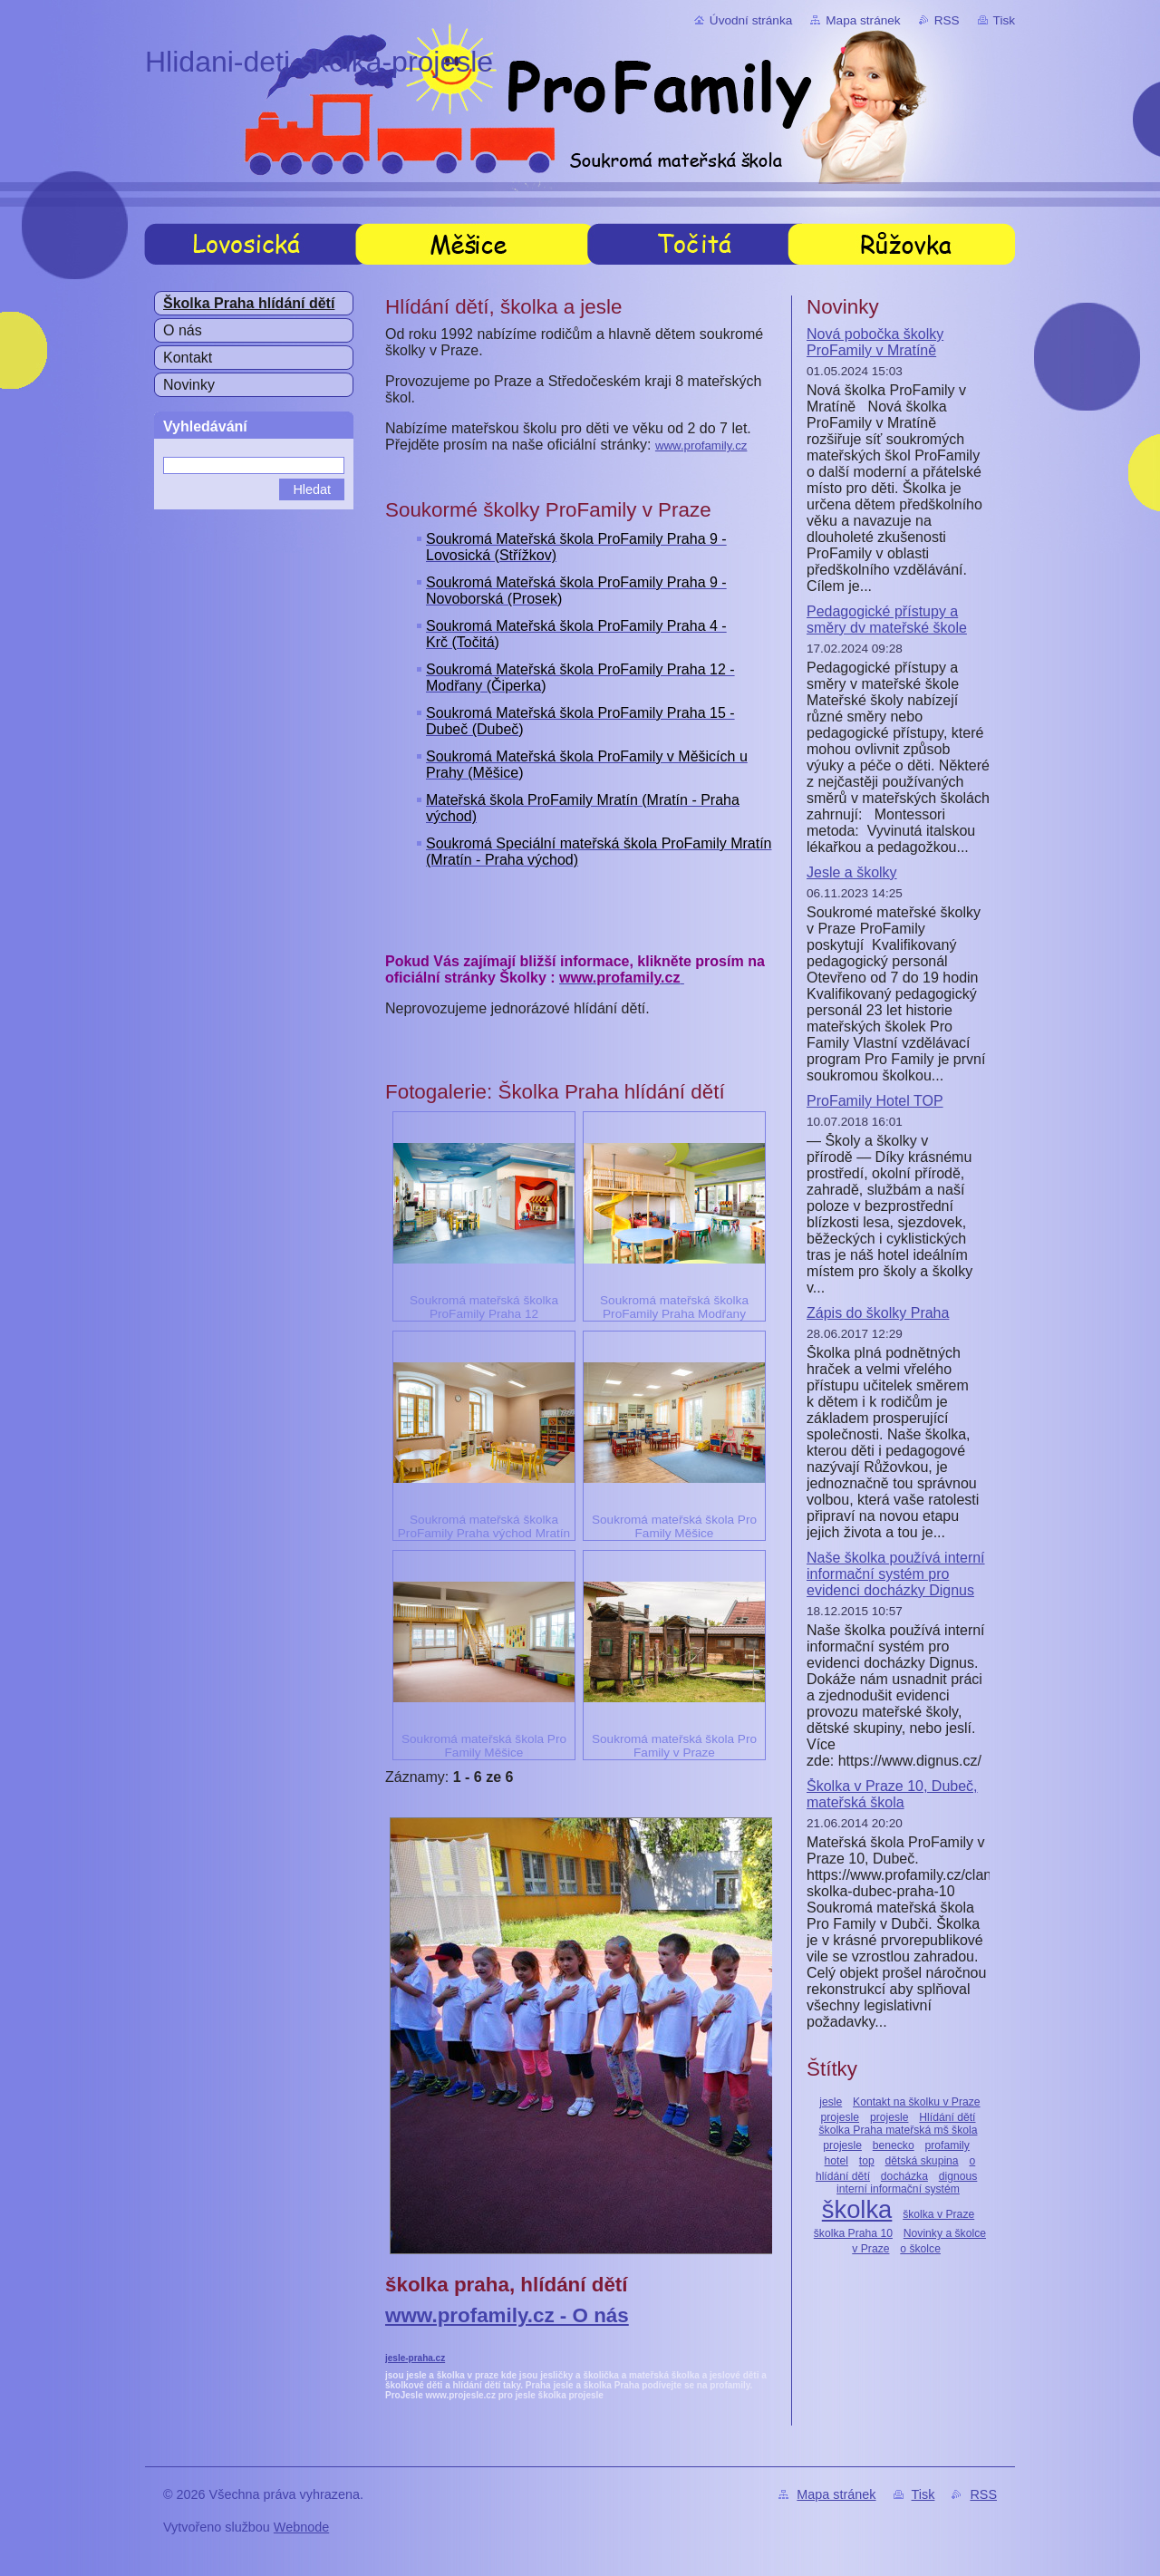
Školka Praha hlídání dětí (248, 303)
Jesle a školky (852, 872)
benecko (893, 2145)
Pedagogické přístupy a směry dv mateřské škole (887, 619)
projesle (889, 2117)
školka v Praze (938, 2214)
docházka (904, 2176)
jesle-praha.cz (415, 2358)
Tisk (1004, 20)
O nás (182, 330)
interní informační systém (898, 2189)
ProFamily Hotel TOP (875, 1101)
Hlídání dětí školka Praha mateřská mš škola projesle (898, 2131)
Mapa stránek (863, 20)
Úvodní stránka (751, 20)
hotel (836, 2161)
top (867, 2161)
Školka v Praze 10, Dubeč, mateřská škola (892, 1794)
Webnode (301, 2527)
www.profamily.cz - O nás (507, 2315)
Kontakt (187, 357)
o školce (920, 2248)
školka (857, 2209)
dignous (958, 2176)
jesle (830, 2102)
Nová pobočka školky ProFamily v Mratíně (875, 342)
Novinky (189, 384)
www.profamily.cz (701, 445)
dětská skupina (922, 2161)
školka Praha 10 (853, 2233)
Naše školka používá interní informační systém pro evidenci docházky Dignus (896, 1574)
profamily (947, 2145)
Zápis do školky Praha (878, 1313)
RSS (947, 20)
